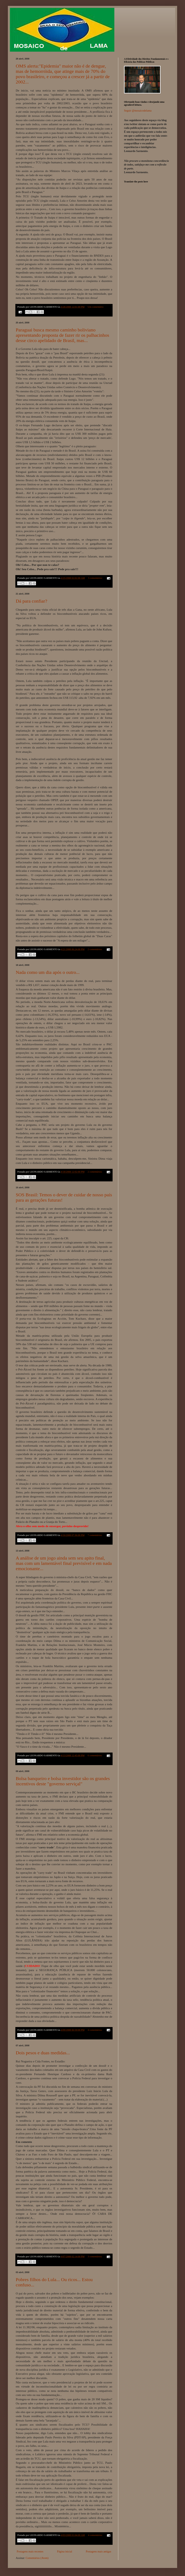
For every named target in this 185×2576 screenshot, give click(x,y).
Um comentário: (96, 307)
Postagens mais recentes (30, 2551)
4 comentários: (95, 2030)
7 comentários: (95, 1535)
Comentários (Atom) (37, 2558)
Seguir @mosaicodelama (138, 110)
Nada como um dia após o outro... (48, 972)
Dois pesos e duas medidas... (43, 2052)
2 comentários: (95, 949)
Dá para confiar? (31, 601)
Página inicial (64, 2551)
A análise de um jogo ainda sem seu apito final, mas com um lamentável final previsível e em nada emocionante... (64, 1563)
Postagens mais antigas (98, 2551)
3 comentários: (95, 578)
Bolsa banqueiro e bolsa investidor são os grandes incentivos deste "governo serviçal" (63, 1781)
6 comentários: (95, 1755)
